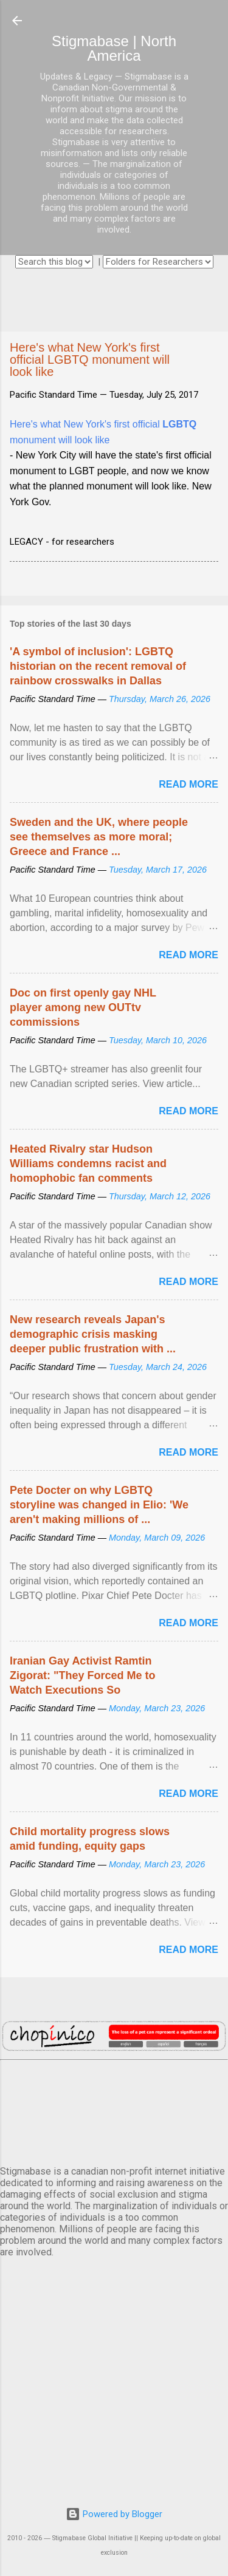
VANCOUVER (114, 2110)
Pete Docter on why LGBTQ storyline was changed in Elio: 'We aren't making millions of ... (99, 1504)
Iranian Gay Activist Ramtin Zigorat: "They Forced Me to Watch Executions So (83, 1675)
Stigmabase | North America (114, 48)
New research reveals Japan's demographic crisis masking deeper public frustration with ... (93, 1334)
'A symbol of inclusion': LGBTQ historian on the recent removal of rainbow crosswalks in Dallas (98, 666)
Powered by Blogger (114, 2514)
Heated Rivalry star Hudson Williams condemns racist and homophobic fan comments (88, 1163)
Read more (188, 784)
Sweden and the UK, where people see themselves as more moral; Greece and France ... (99, 836)
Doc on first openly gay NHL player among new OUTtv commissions (83, 1007)
